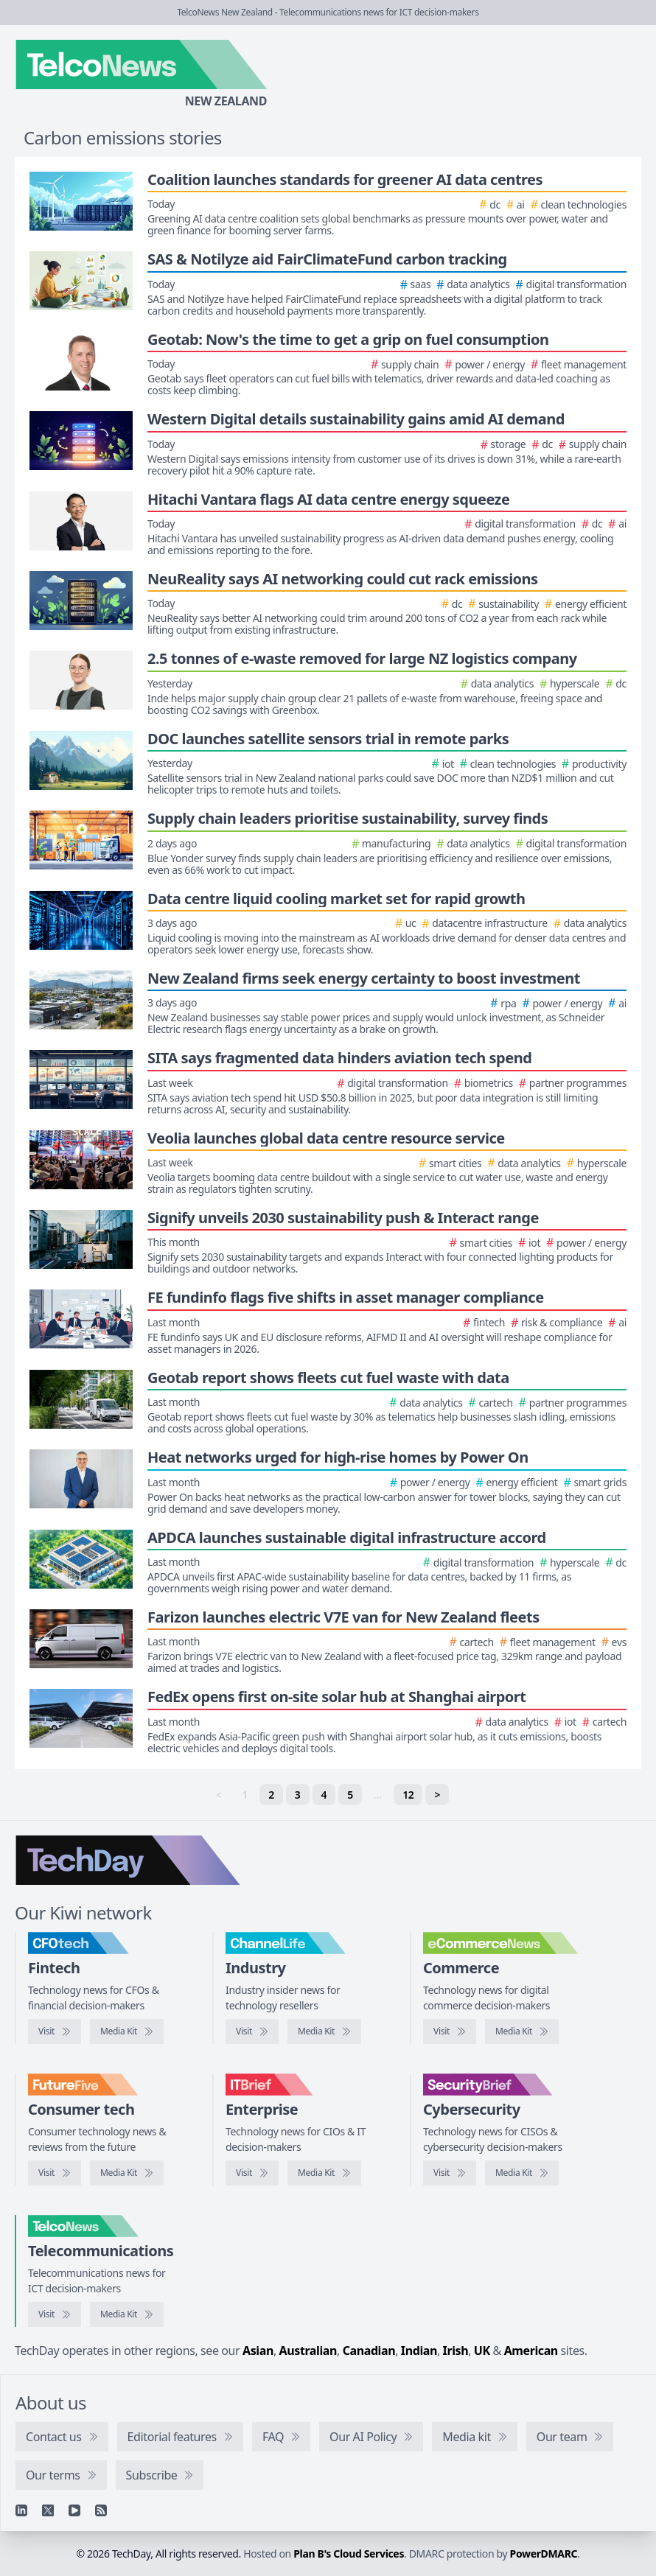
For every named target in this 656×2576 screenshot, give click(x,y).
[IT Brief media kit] (324, 2172)
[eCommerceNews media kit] (522, 2031)
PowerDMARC (544, 2554)
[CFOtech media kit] (127, 2031)
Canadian (369, 2350)
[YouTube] (74, 2510)
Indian (419, 2350)
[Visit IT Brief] (252, 2172)
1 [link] (245, 1795)
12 (408, 1795)
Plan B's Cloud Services (348, 2554)
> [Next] (437, 1795)
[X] (48, 2510)
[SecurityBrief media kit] (522, 2172)
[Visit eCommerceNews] (449, 2031)
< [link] (219, 1795)
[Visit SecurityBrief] (449, 2172)
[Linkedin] (21, 2510)
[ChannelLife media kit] (324, 2031)
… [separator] (378, 1795)
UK (482, 2350)
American (531, 2350)
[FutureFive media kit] (127, 2172)
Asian (257, 2350)
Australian (308, 2350)
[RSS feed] (101, 2510)
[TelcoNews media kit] (127, 2314)
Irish (456, 2350)
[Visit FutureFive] (54, 2172)
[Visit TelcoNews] (54, 2314)
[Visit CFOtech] (54, 2031)
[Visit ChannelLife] (252, 2031)
